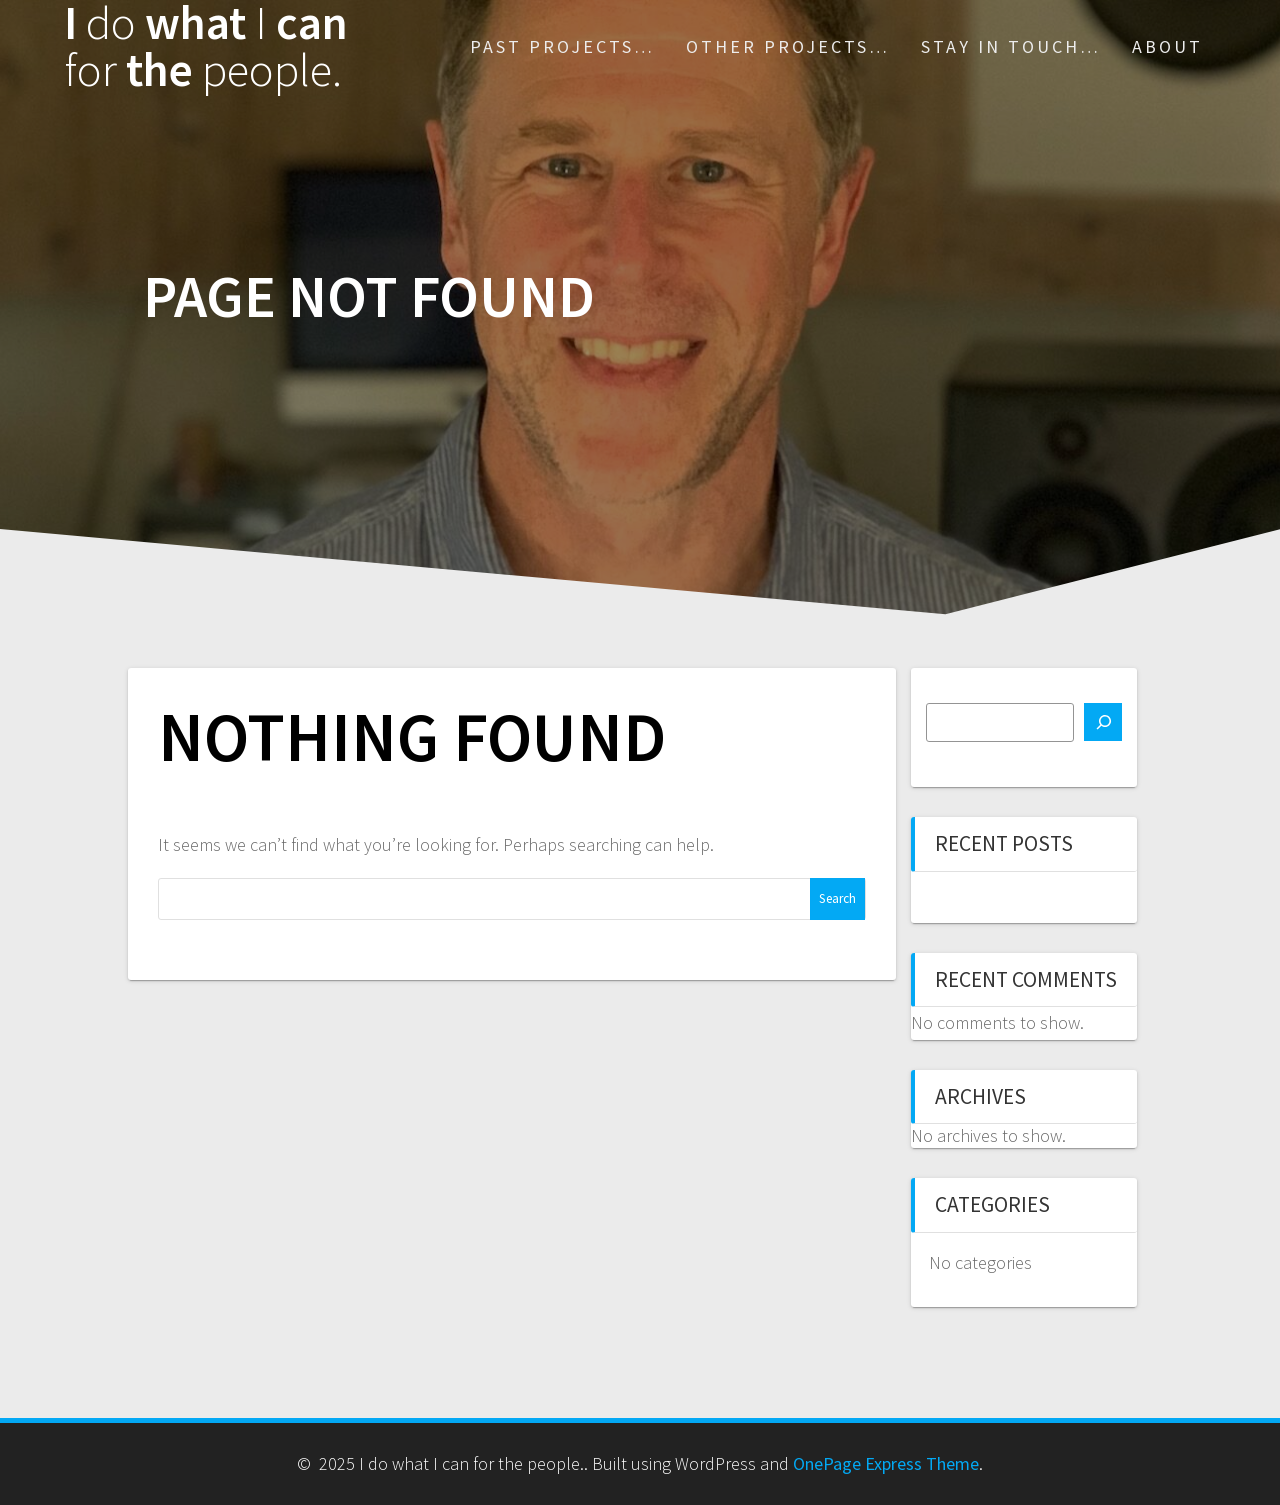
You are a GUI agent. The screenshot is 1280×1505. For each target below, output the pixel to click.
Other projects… (788, 46)
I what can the (206, 47)
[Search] (1103, 722)
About (1167, 46)
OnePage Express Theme (886, 1463)
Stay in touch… (1011, 46)
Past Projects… (562, 46)
